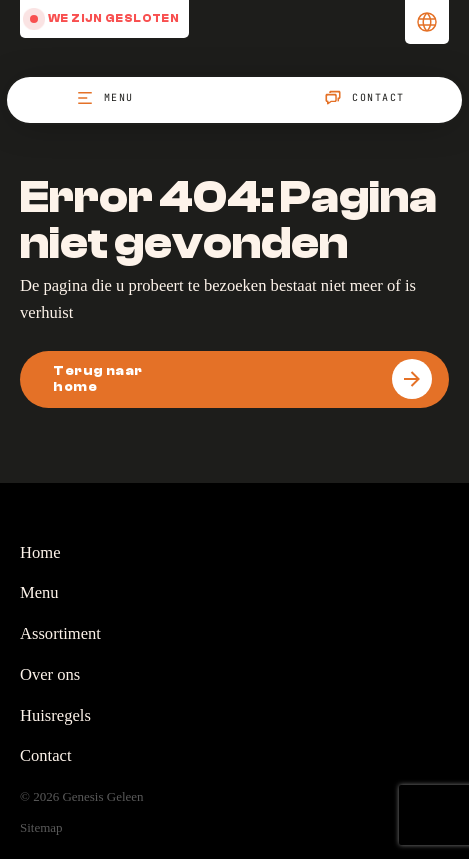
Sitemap (41, 827)
